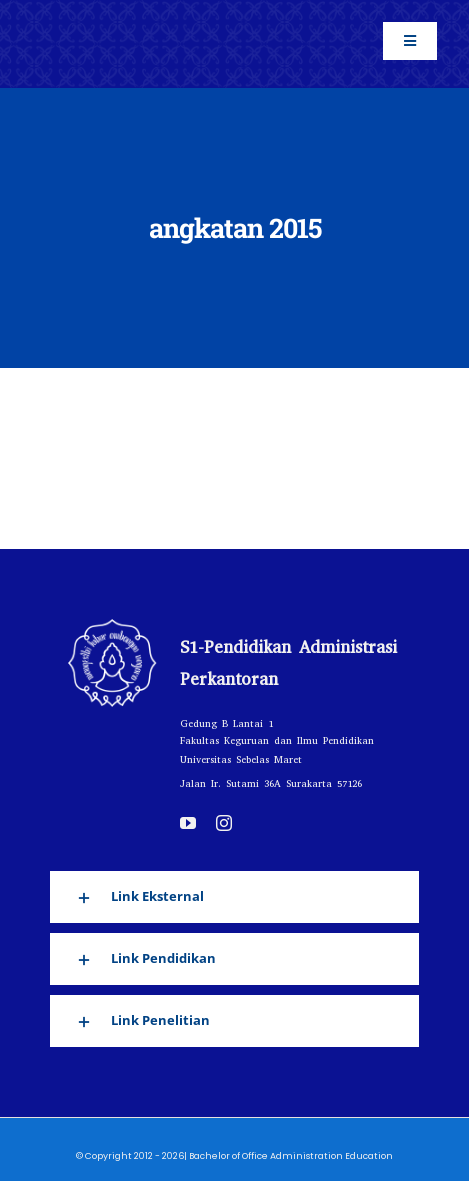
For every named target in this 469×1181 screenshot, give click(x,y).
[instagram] (224, 823)
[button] (234, 897)
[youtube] (188, 823)
